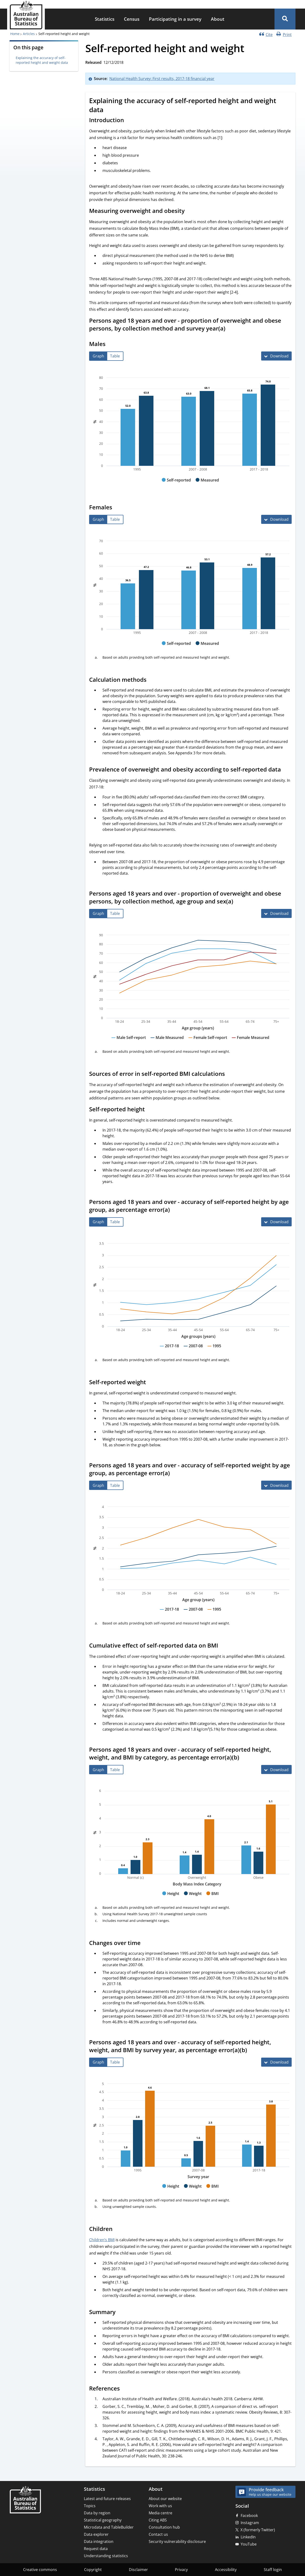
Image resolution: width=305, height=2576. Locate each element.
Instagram (250, 2522)
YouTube (249, 2544)
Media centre (160, 2513)
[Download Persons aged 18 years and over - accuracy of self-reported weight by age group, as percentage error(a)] (276, 1485)
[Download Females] (276, 519)
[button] (284, 19)
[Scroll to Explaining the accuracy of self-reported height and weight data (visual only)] (108, 110)
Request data (96, 2548)
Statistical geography (103, 2520)
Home (15, 33)
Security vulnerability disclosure (177, 2541)
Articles (29, 33)
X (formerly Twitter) (257, 2529)
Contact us (158, 2534)
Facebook (249, 2515)
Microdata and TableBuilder (109, 2527)
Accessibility (226, 2569)
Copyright (93, 2569)
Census (131, 19)
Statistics (104, 19)
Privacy (181, 2569)
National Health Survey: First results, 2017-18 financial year (161, 78)
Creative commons (40, 2569)
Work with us (160, 2505)
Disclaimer (138, 2569)
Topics (90, 2505)
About (217, 19)
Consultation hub (164, 2527)
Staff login (273, 2569)
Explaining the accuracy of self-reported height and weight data (42, 60)
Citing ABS (158, 2520)
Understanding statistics (106, 2555)
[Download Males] (276, 356)
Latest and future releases (107, 2498)
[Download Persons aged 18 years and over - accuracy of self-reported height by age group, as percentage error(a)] (276, 1221)
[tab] (98, 356)
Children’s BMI (102, 2239)
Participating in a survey (175, 19)
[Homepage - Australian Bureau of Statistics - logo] (26, 15)
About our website (165, 2498)
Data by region (97, 2513)
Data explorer (96, 2534)
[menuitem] (104, 19)
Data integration (98, 2541)
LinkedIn (248, 2537)
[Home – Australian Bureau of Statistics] (25, 2500)
